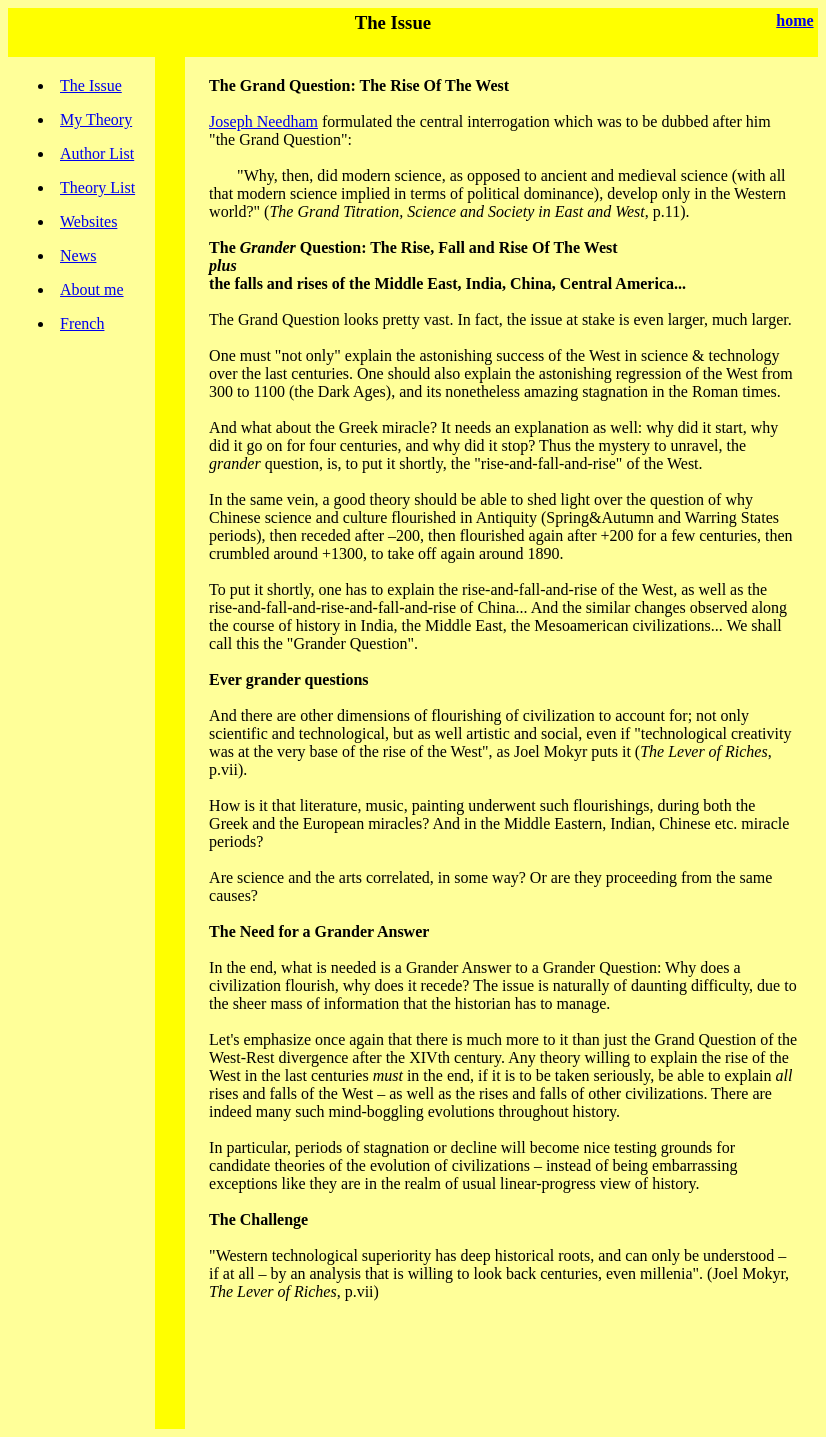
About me (92, 289)
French (82, 323)
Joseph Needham (263, 121)
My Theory (96, 119)
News (78, 255)
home (794, 20)
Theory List (97, 187)
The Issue (91, 85)
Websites (88, 221)
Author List (97, 153)
